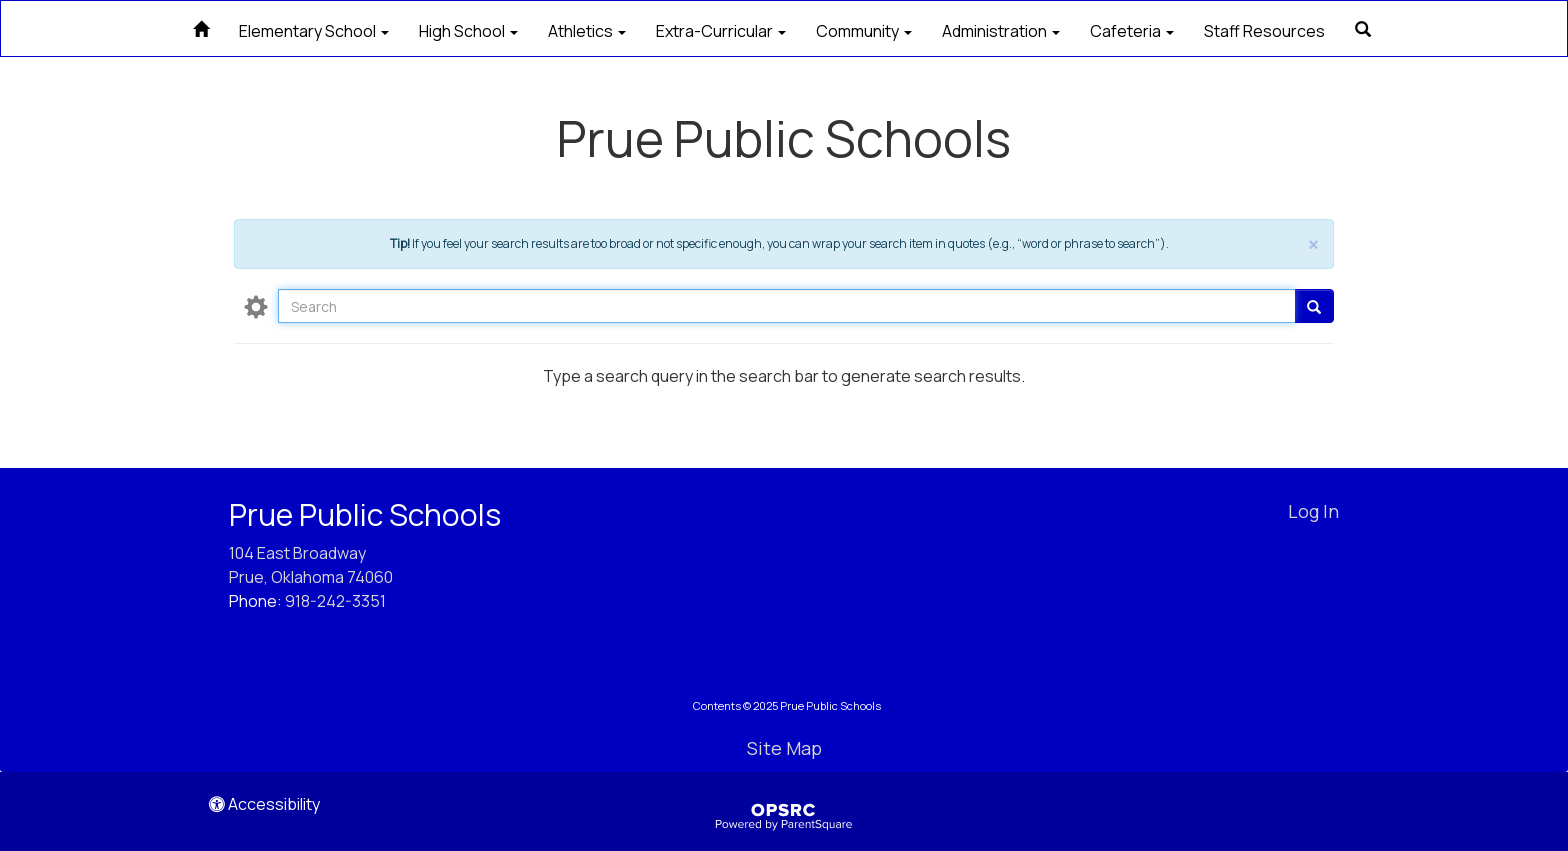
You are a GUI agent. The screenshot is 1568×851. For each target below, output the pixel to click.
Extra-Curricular (721, 31)
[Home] (201, 26)
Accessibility (264, 804)
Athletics (587, 31)
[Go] (1314, 306)
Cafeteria (1132, 31)
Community (864, 31)
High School (468, 31)
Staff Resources (1264, 31)
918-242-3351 (335, 601)
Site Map (784, 748)
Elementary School (314, 31)
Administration (1001, 31)
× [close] (1313, 245)
